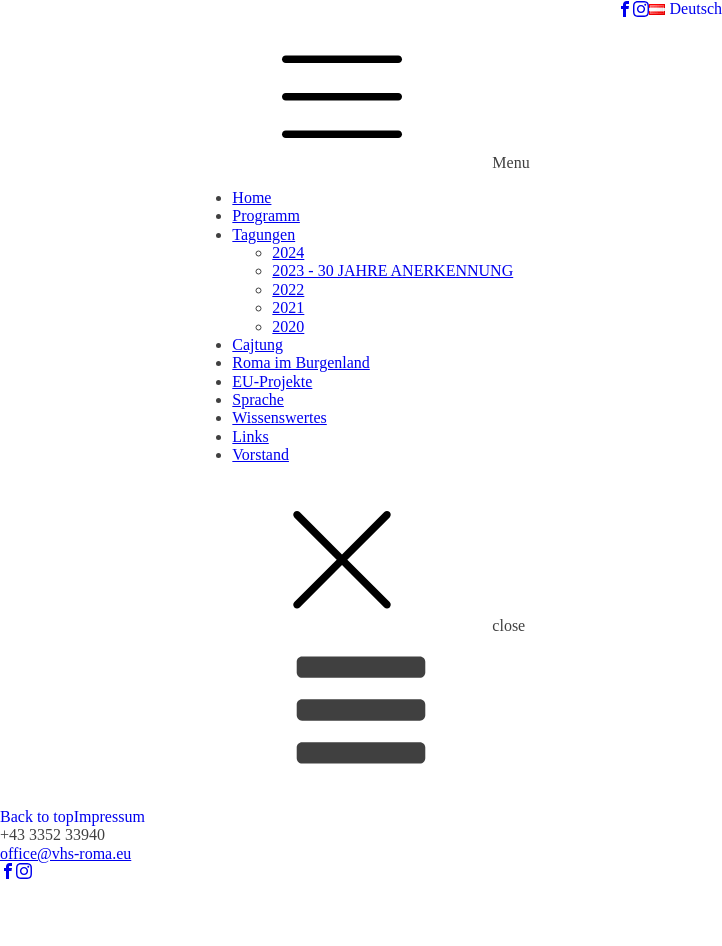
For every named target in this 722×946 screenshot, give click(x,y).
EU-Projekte (272, 381)
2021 (288, 307)
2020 (288, 326)
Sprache (258, 399)
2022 (288, 289)
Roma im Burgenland (300, 362)
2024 (288, 252)
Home (251, 197)
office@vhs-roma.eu (65, 853)
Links (250, 436)
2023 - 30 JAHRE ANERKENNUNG (392, 270)
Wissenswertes (279, 417)
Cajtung (257, 344)
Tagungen (263, 234)
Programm (266, 215)
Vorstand (260, 454)
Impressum (109, 816)
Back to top (37, 816)
